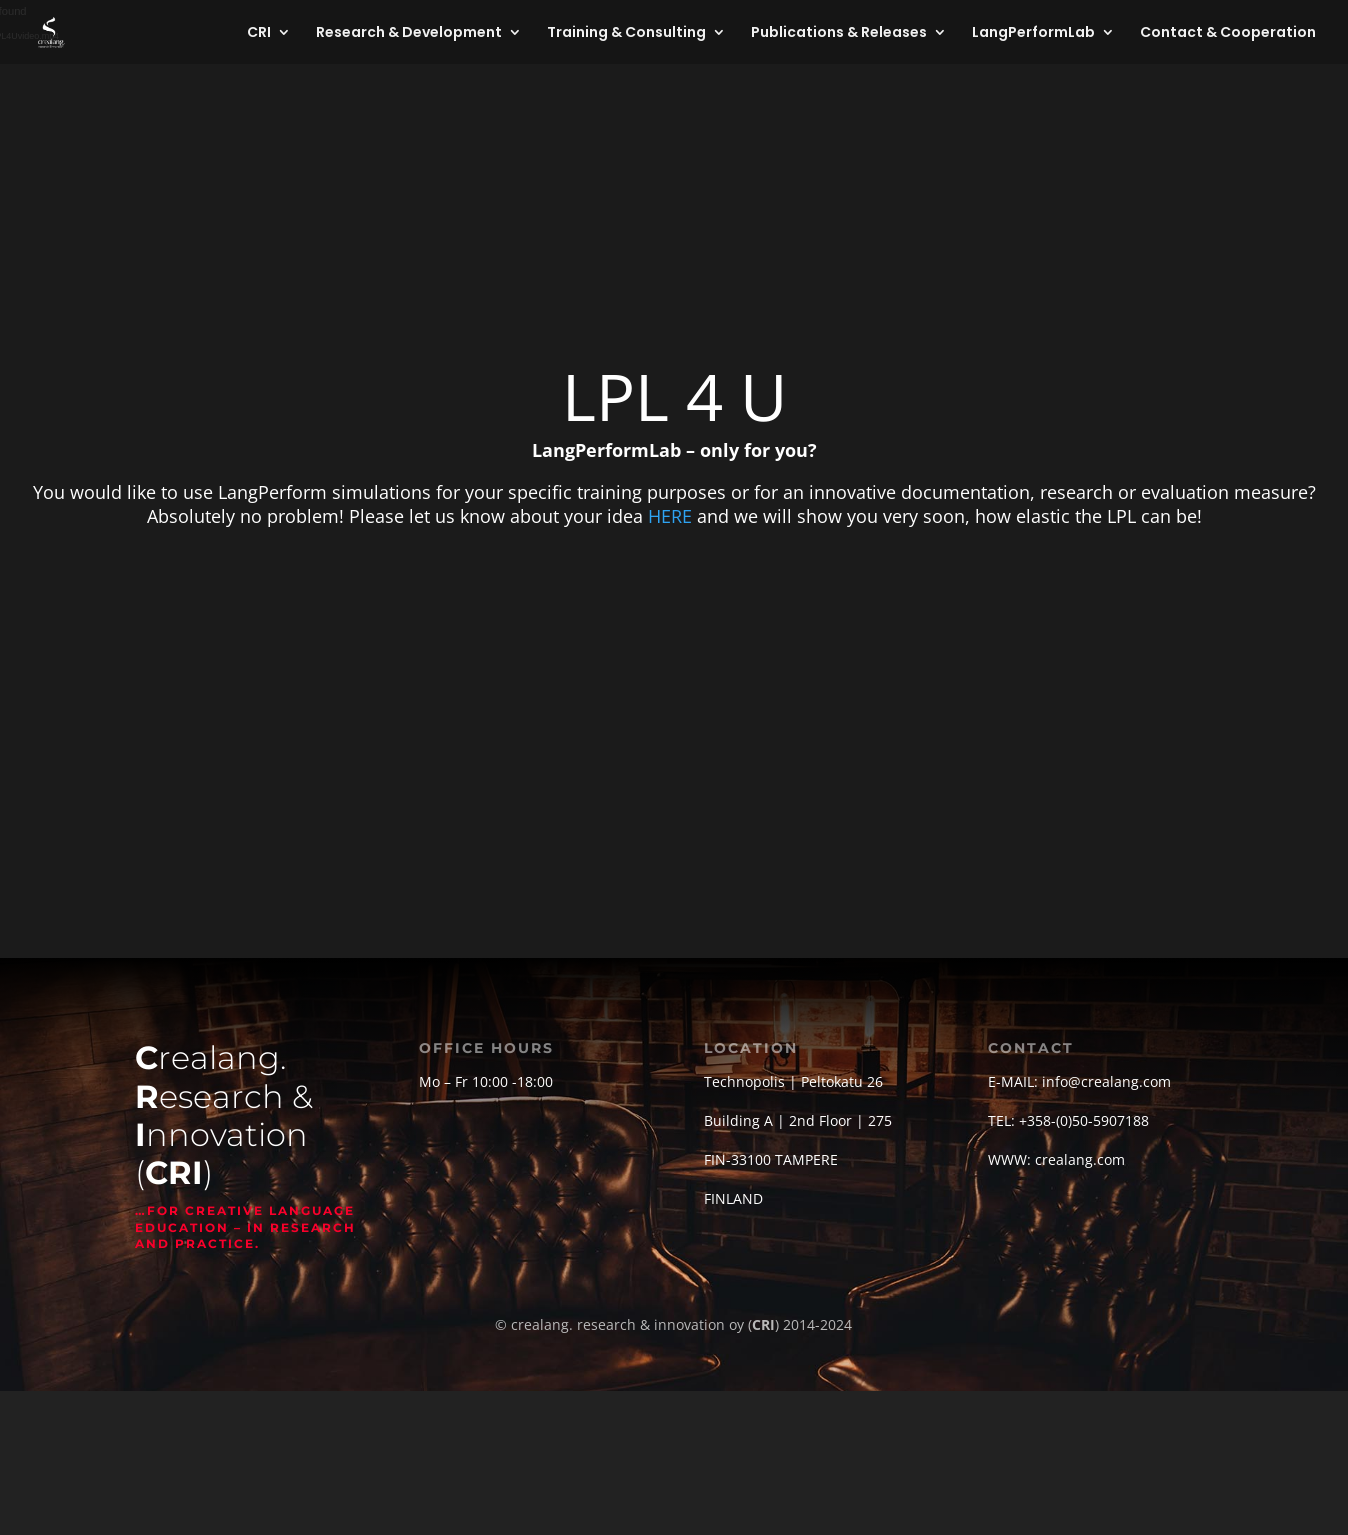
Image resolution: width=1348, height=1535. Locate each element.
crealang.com (1080, 1159)
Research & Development (409, 33)
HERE (670, 516)
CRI (259, 33)
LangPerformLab (1033, 33)
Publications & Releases (839, 33)
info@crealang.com (1106, 1081)
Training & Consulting (626, 33)
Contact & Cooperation (1228, 33)
